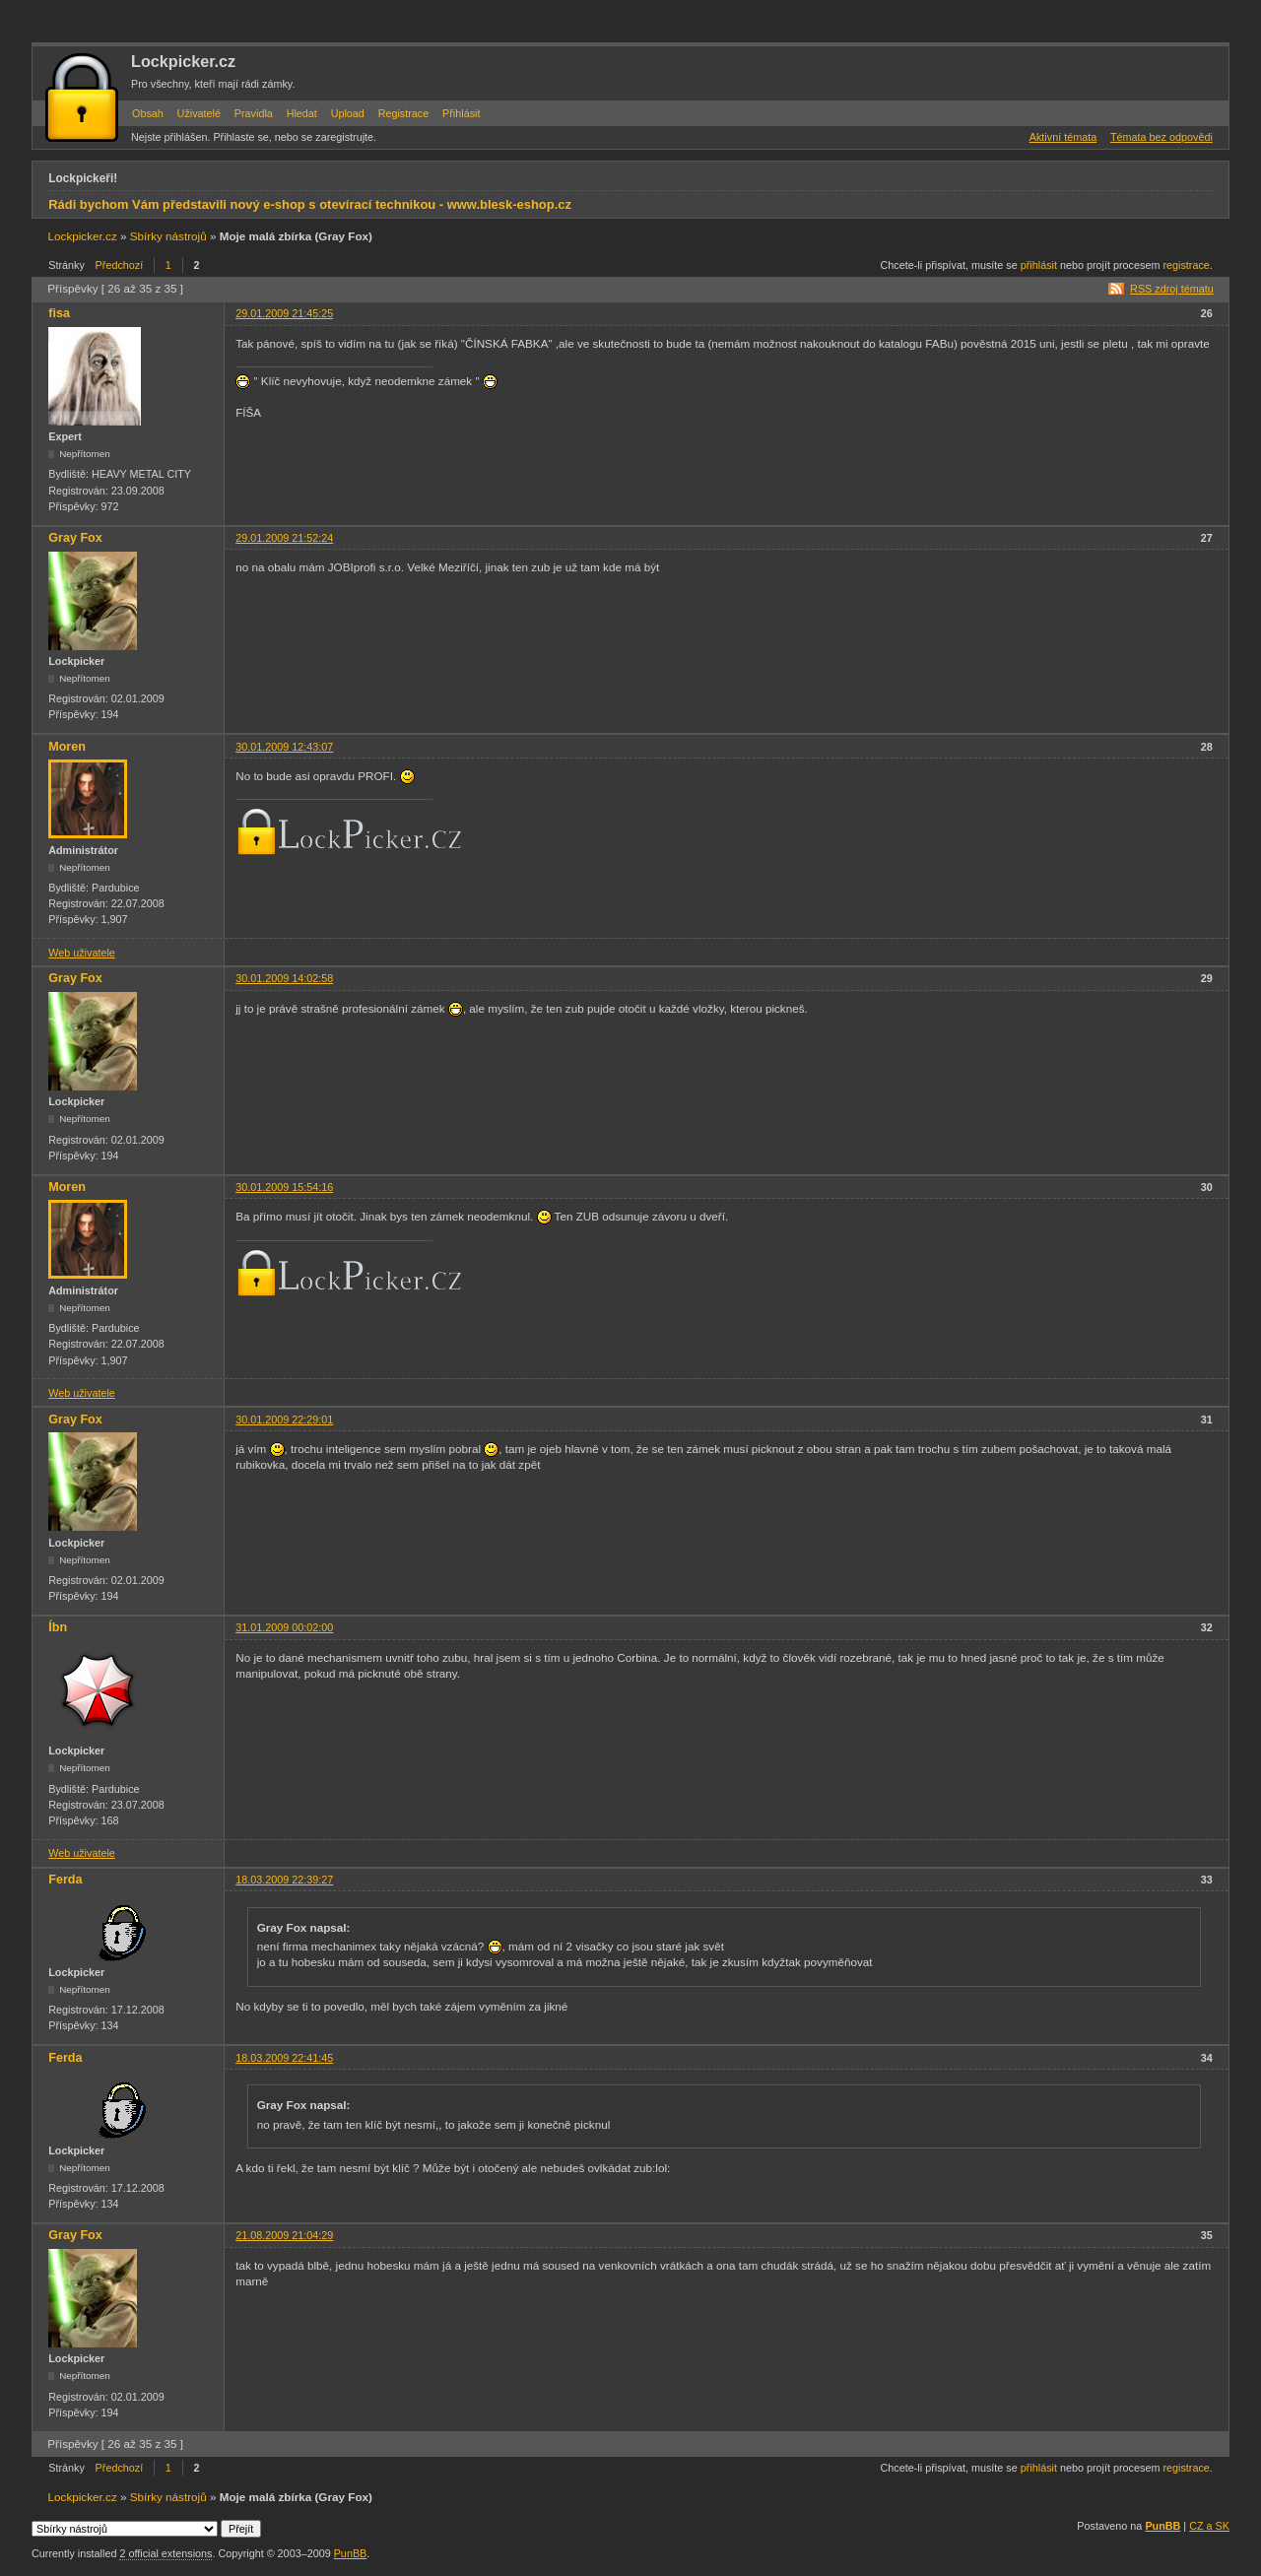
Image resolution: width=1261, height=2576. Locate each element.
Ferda (65, 1879)
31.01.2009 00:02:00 (284, 1627)
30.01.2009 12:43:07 (284, 747)
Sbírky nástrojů (168, 236)
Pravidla (253, 113)
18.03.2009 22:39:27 (284, 1879)
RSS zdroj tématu (1172, 289)
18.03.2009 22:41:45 (284, 2058)
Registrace (404, 113)
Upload (348, 113)
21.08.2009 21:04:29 (284, 2235)
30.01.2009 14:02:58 (284, 978)
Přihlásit (461, 113)
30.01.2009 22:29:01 (284, 1419)
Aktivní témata (1062, 137)
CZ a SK (1209, 2526)
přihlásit (1039, 265)
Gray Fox (75, 538)
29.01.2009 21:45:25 (284, 313)
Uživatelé (199, 113)
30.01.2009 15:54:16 (284, 1187)
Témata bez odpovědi (1161, 137)
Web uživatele (81, 952)
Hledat (302, 113)
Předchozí (120, 265)
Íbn (57, 1627)
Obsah (148, 113)
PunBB (1162, 2526)
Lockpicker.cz (183, 61)
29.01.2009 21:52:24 (284, 538)
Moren (67, 747)
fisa (59, 313)
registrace (1185, 265)
